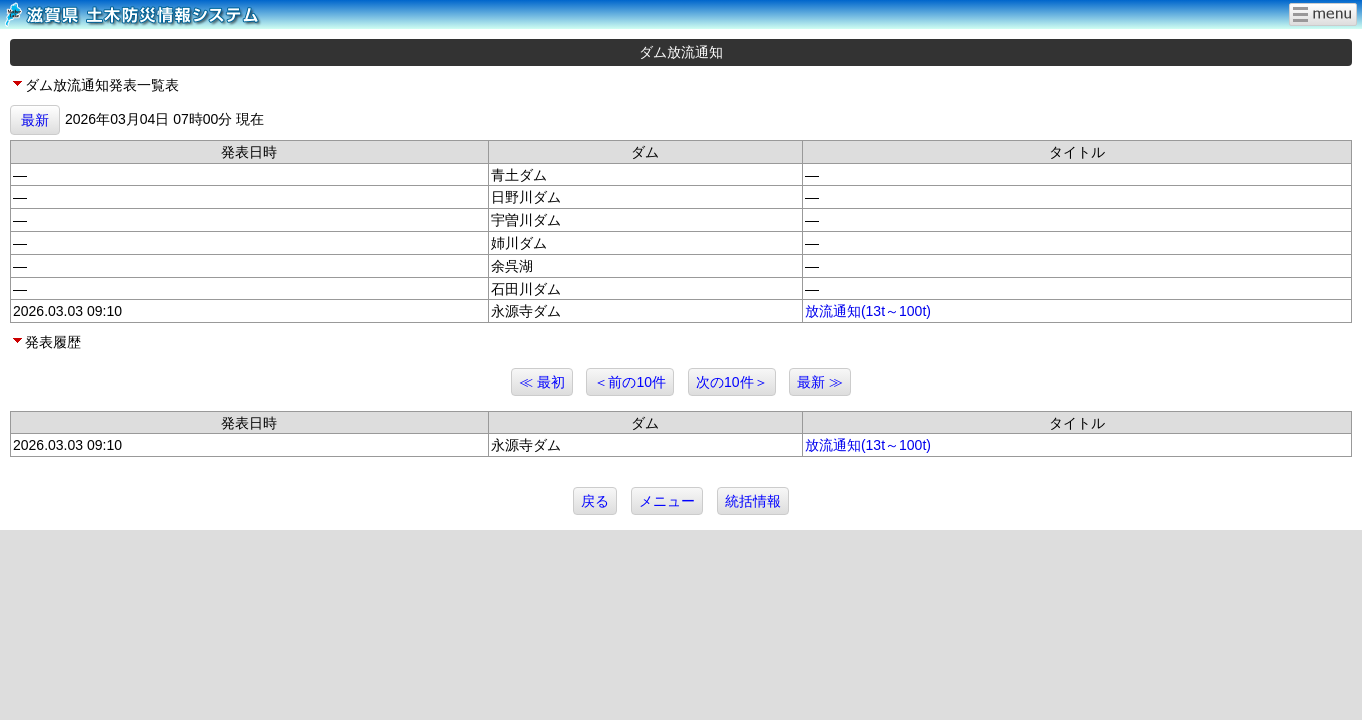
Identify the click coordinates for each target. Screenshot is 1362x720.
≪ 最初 (542, 382)
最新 (35, 120)
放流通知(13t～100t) (868, 311)
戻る (595, 501)
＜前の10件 (630, 382)
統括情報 (753, 501)
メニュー (667, 501)
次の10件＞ (732, 382)
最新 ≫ (820, 382)
